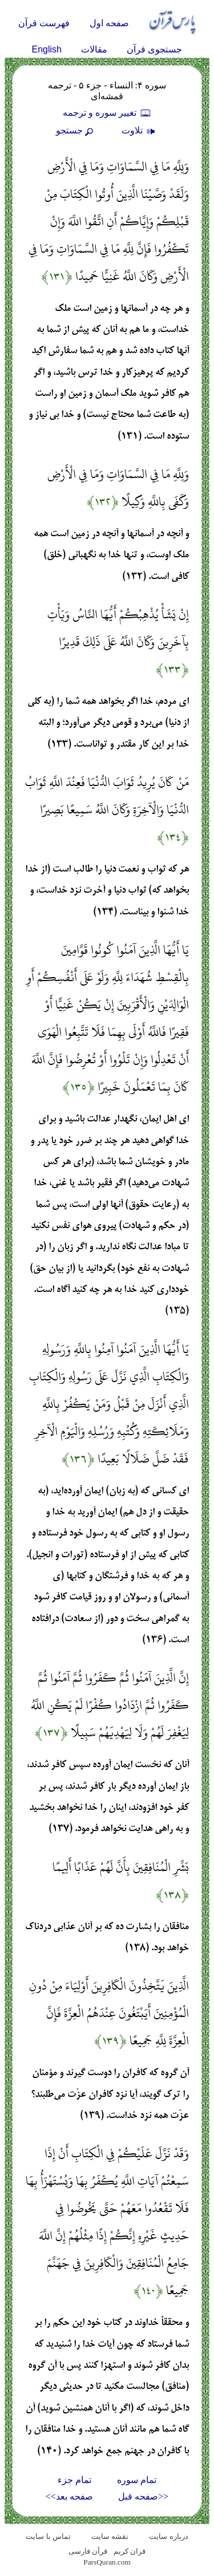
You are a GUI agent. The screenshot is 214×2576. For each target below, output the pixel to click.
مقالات (94, 49)
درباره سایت (168, 2536)
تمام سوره (136, 2480)
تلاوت (140, 130)
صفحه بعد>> (69, 2496)
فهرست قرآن (44, 23)
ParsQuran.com (107, 2562)
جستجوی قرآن (154, 49)
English (47, 49)
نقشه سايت (109, 2536)
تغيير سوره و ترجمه (107, 113)
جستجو (76, 130)
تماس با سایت (48, 2536)
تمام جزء (74, 2480)
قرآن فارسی (87, 2551)
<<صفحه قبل (143, 2496)
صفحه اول (109, 23)
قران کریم (130, 2551)
